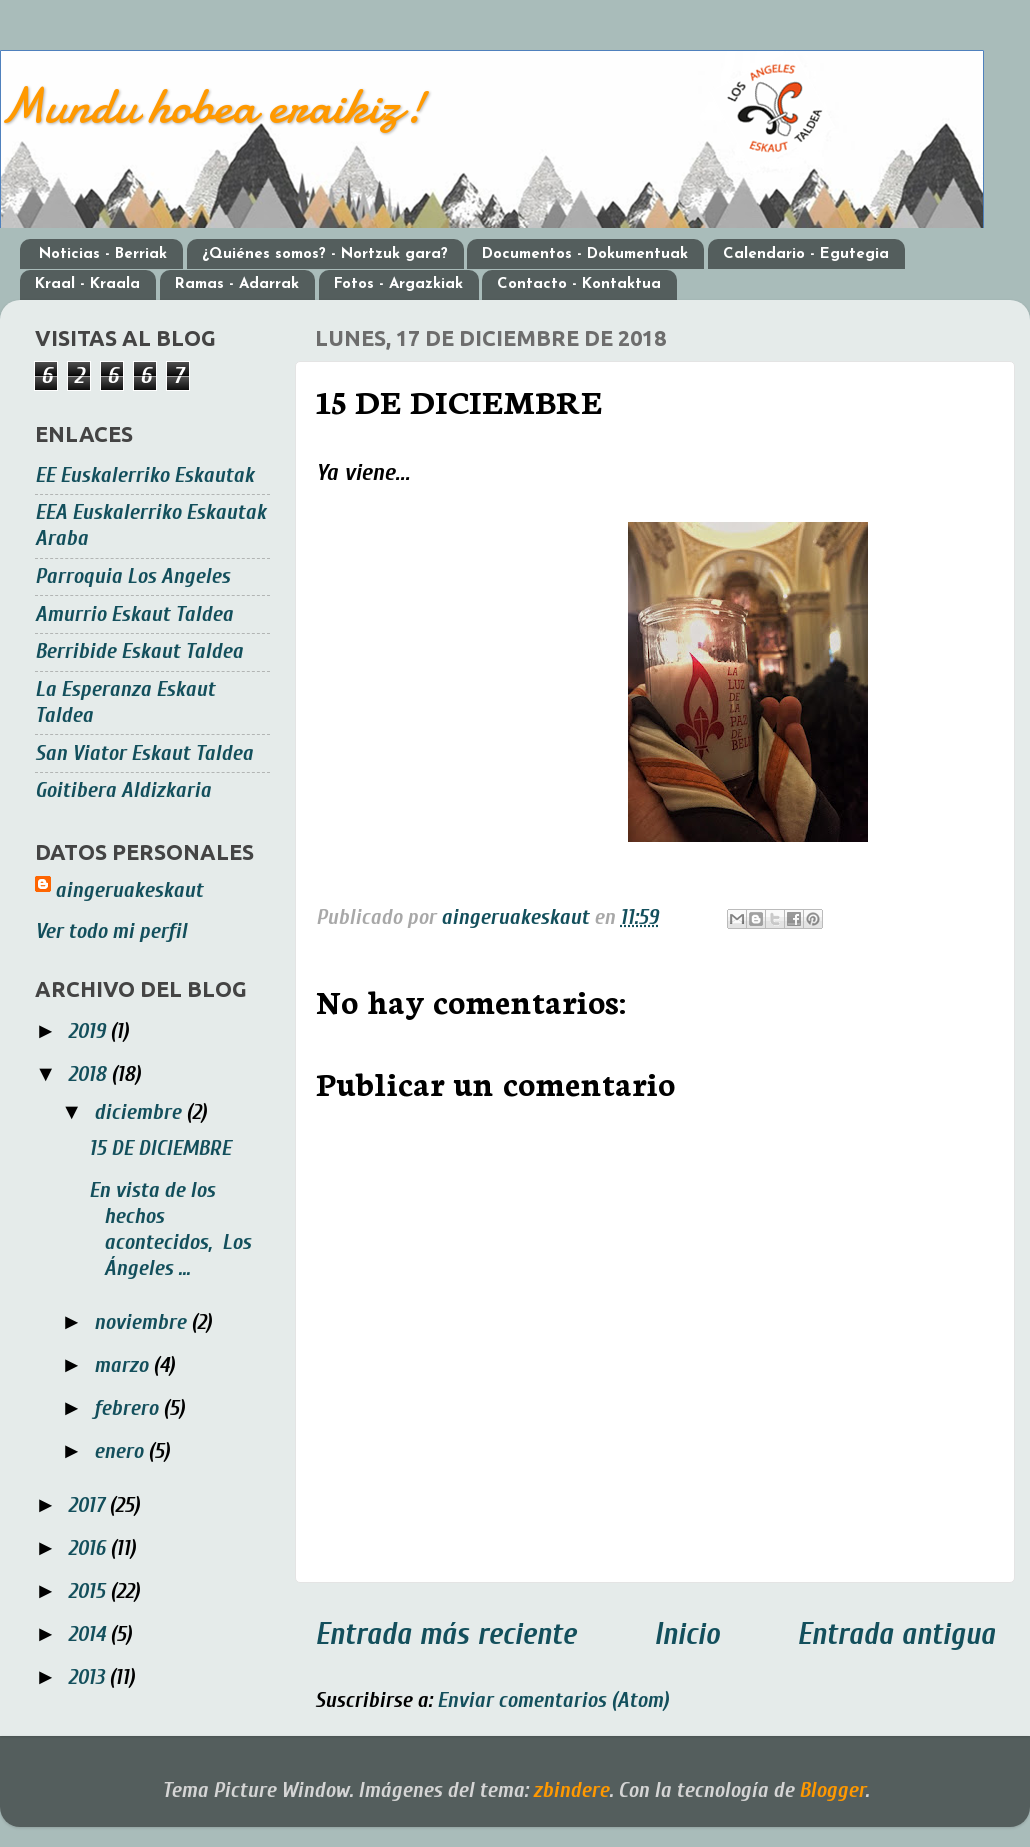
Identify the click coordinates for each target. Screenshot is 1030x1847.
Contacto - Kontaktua (579, 284)
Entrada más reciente (445, 1634)
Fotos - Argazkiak (398, 284)
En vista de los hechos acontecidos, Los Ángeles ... (170, 1229)
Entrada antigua (896, 1634)
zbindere (571, 1790)
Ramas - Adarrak (237, 284)
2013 (88, 1677)
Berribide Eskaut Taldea (139, 651)
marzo (123, 1365)
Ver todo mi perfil (111, 931)
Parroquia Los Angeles (132, 576)
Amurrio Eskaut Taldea (134, 614)
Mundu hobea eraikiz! (212, 106)
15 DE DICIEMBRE (160, 1148)
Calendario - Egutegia (806, 254)
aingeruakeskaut (129, 890)
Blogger (832, 1790)
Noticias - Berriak (103, 254)
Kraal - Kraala (87, 284)
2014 (89, 1634)
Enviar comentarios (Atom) (553, 1700)
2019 (89, 1031)
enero (121, 1451)
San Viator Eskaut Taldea (144, 753)
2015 (89, 1591)
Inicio (687, 1634)
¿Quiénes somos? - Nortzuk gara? (325, 254)
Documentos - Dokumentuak (585, 254)
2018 (89, 1074)
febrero (128, 1408)
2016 (89, 1548)
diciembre (140, 1112)
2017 (88, 1505)
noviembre (142, 1322)
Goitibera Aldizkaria (123, 790)
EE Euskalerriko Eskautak (144, 475)
